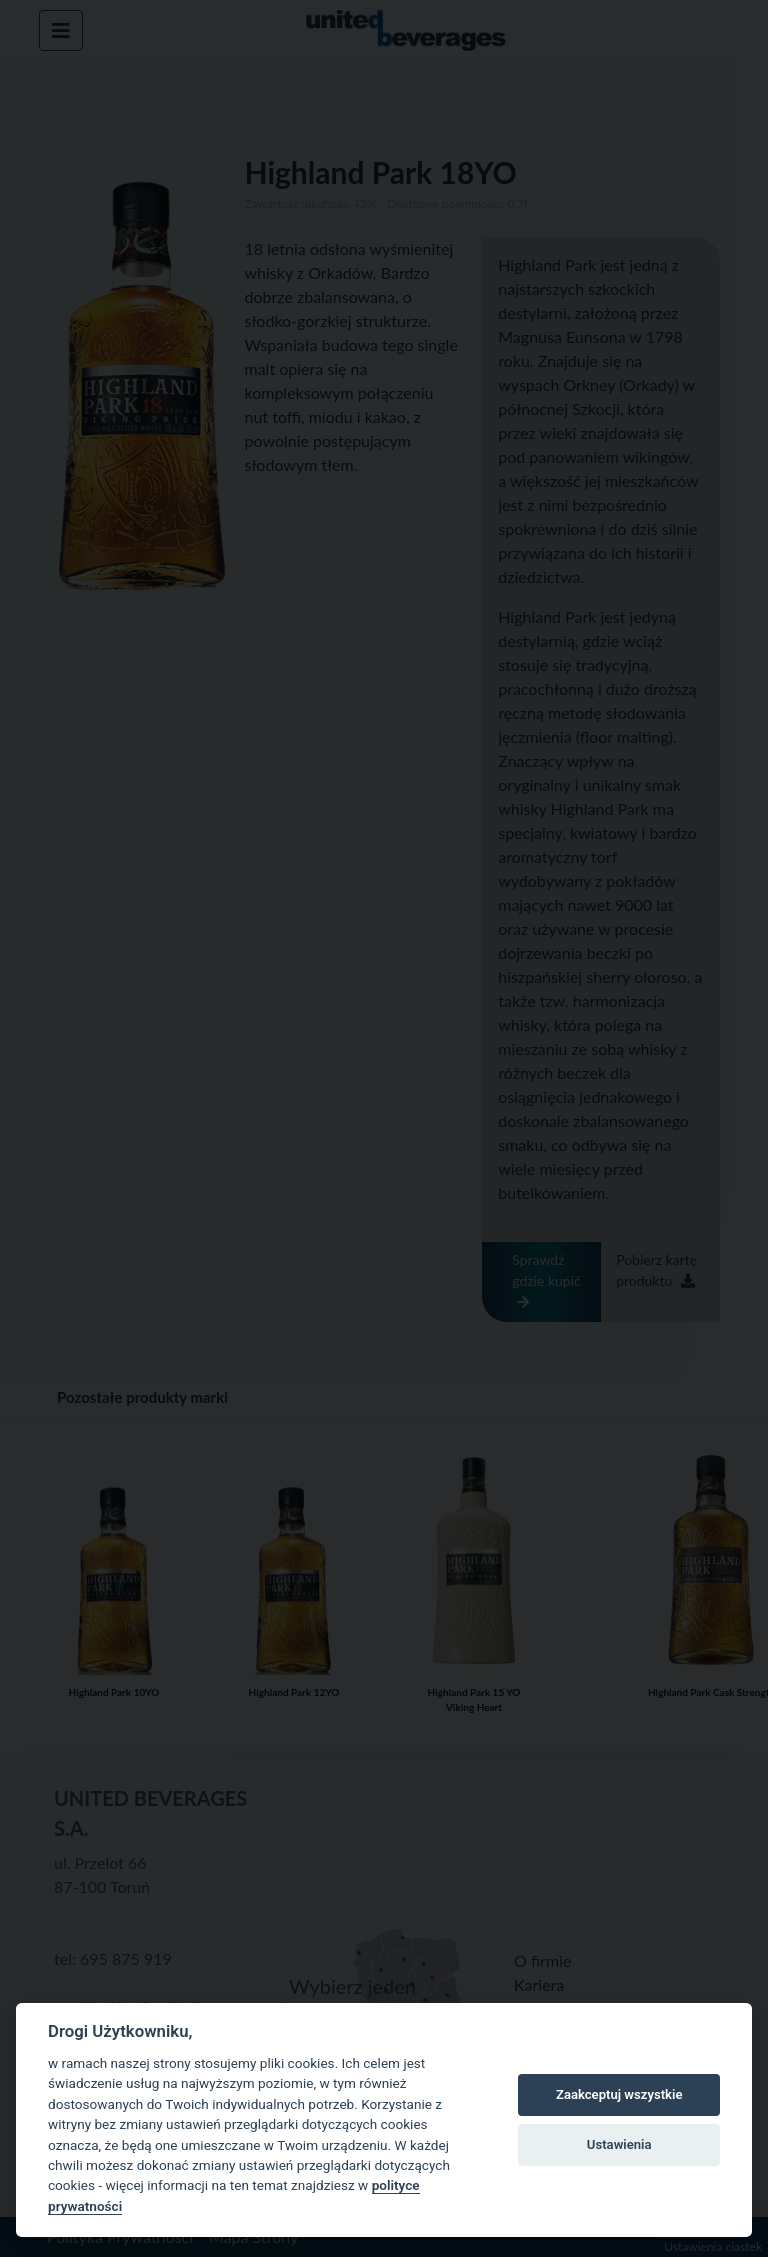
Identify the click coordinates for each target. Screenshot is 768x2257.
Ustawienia (619, 2144)
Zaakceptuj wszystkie (619, 2094)
